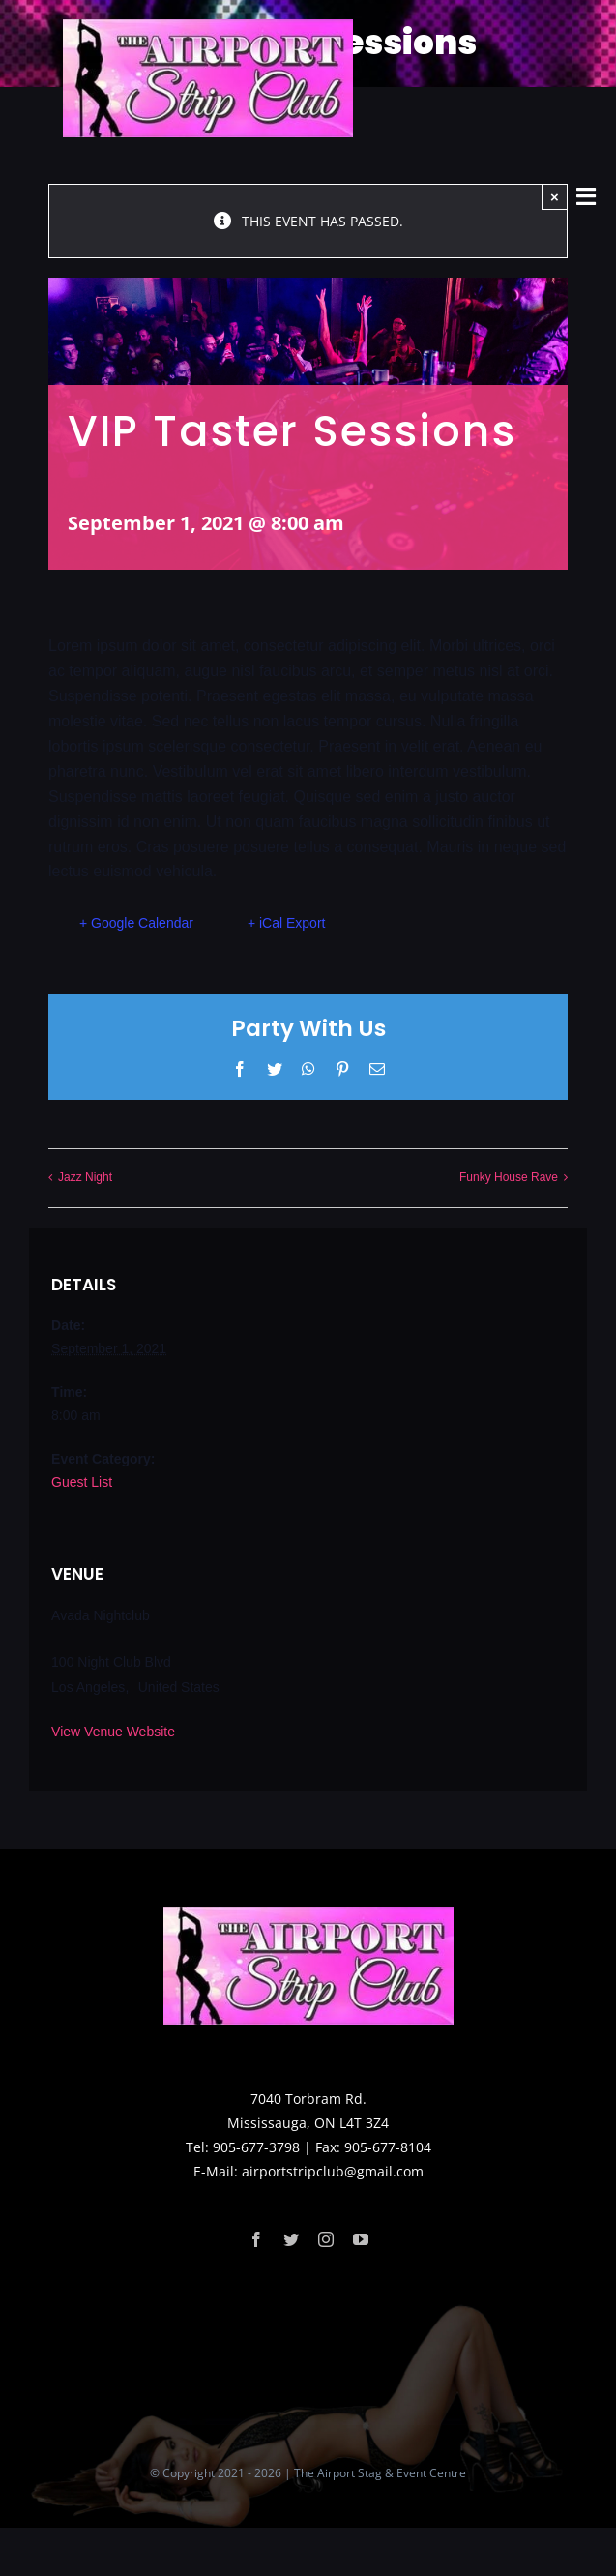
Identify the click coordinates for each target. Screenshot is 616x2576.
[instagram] (326, 2239)
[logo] (208, 25)
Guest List (81, 1482)
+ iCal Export (287, 923)
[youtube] (360, 2239)
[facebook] (256, 2239)
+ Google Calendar (136, 923)
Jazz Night (85, 1177)
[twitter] (291, 2239)
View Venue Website (113, 1731)
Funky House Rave (508, 1177)
